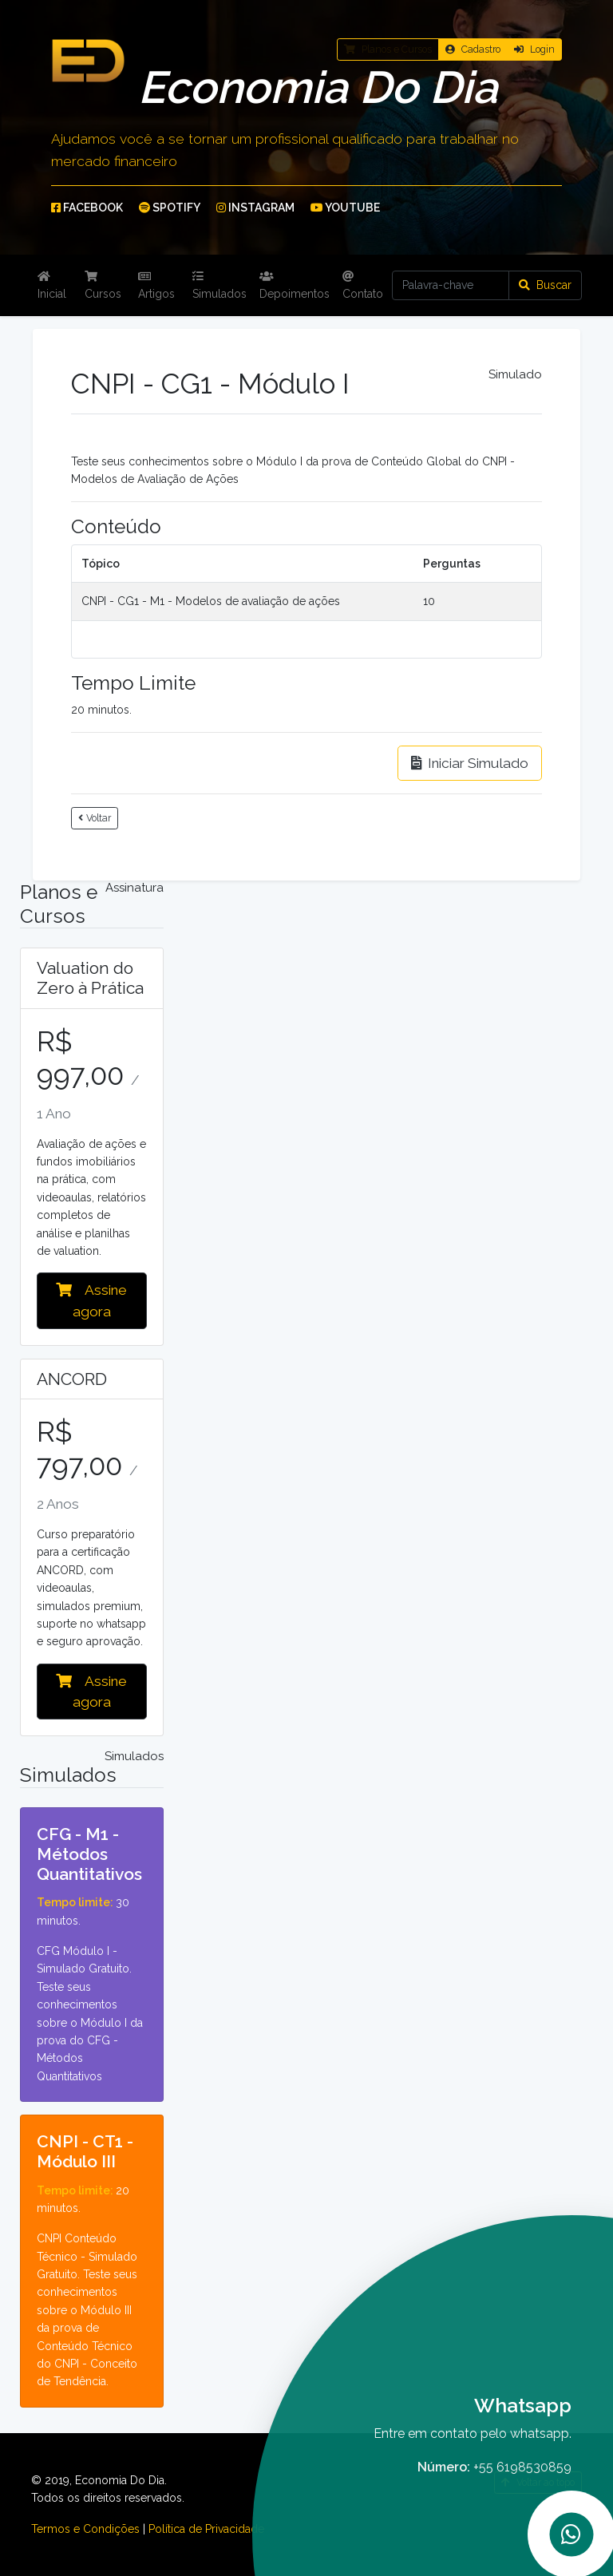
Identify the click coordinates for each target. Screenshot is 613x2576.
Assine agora (91, 1300)
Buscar (545, 285)
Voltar (94, 818)
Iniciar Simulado (469, 763)
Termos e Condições (85, 2529)
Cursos (103, 285)
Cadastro (472, 49)
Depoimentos (294, 285)
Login (534, 49)
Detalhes (91, 1818)
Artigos (156, 285)
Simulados (219, 285)
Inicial (52, 285)
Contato (362, 285)
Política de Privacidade (206, 2529)
